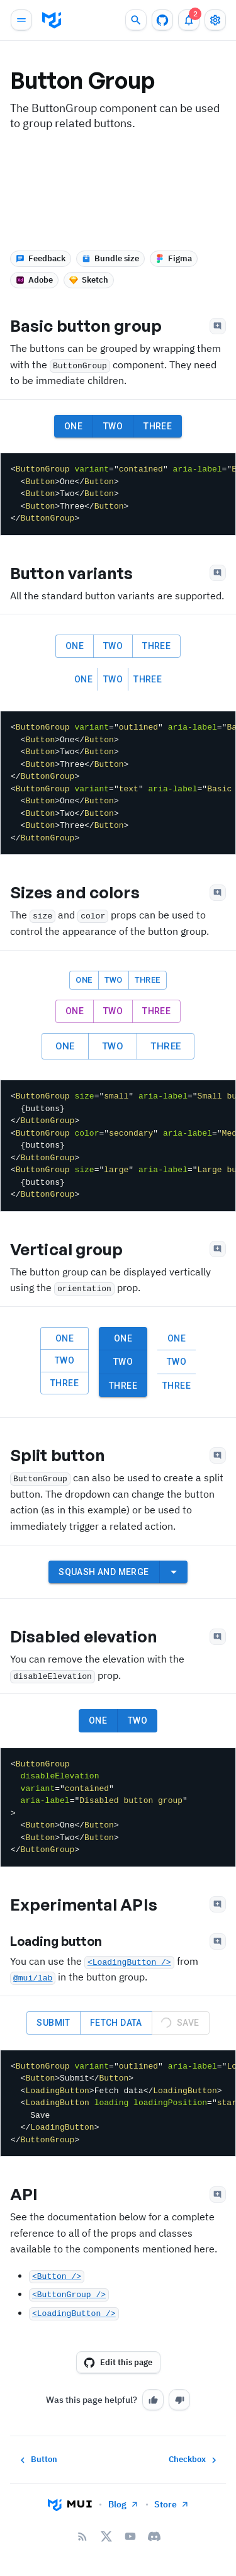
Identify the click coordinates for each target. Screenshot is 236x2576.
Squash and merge (103, 1572)
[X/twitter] (106, 2536)
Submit (53, 2023)
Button (37, 2459)
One (73, 426)
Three (157, 426)
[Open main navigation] (21, 20)
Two (113, 426)
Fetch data (116, 2023)
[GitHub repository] (162, 20)
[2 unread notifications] (188, 20)
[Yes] (153, 2399)
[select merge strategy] (174, 1572)
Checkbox (194, 2459)
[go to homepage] (51, 20)
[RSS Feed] (82, 2536)
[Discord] (154, 2536)
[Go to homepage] (70, 2504)
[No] (179, 2399)
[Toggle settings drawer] (215, 20)
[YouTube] (130, 2536)
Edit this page (118, 2362)
